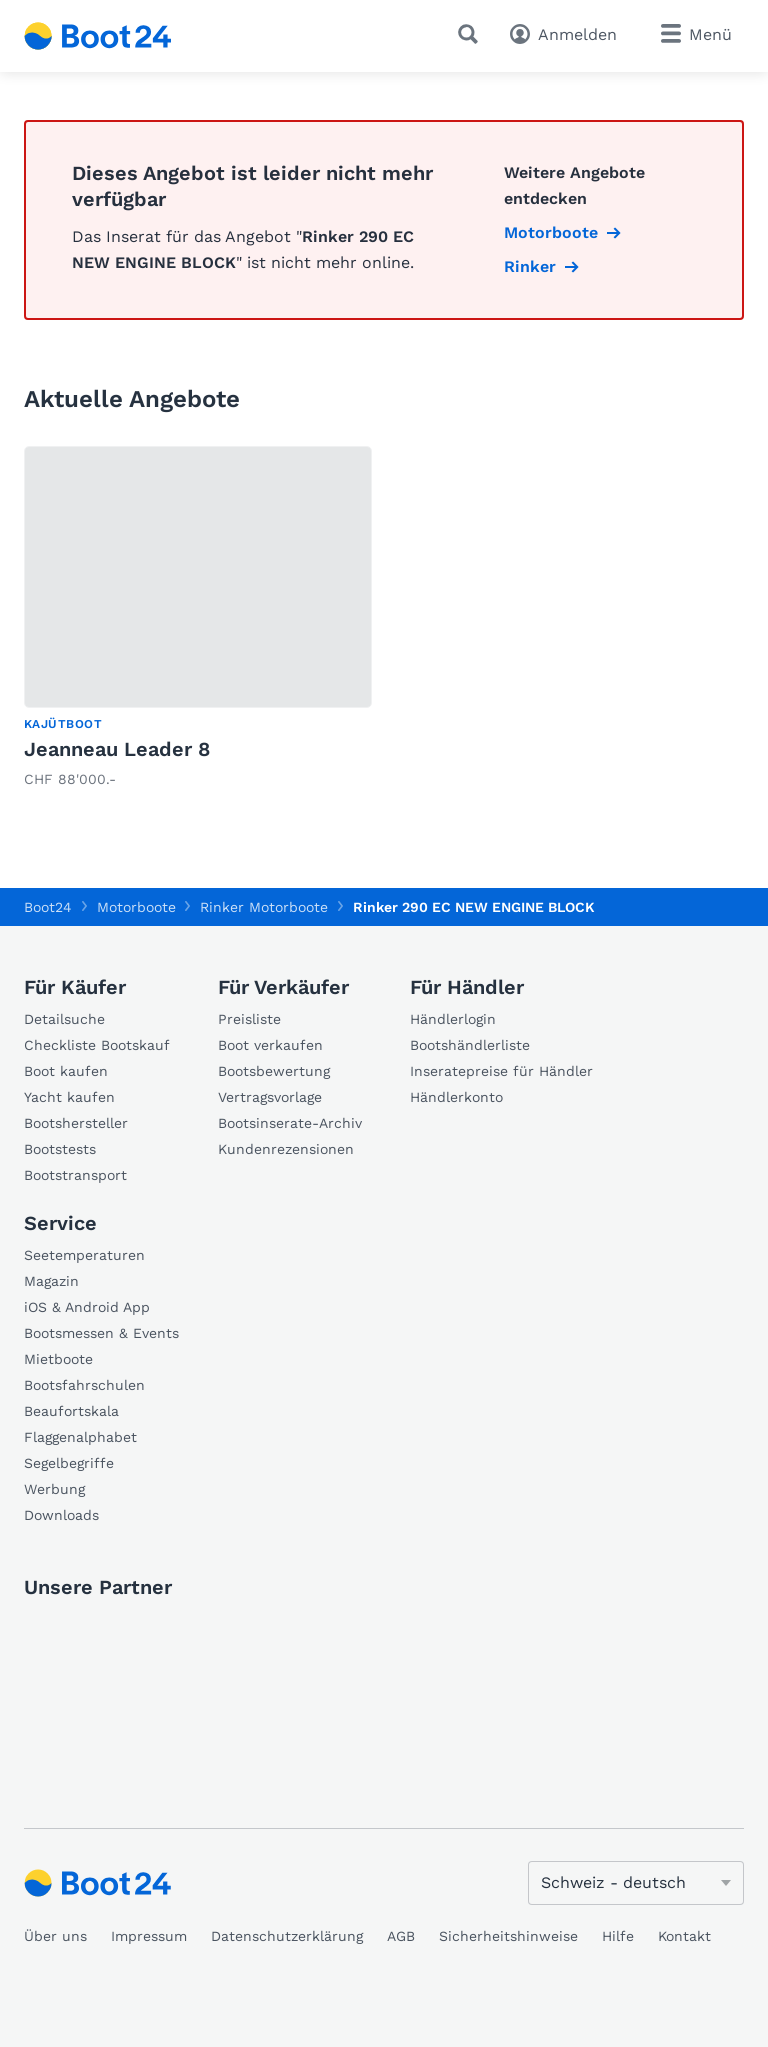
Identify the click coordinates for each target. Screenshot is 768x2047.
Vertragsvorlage (270, 1097)
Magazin (51, 1281)
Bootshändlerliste (470, 1045)
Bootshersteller (76, 1123)
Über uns (55, 1936)
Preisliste (249, 1019)
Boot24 (48, 907)
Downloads (61, 1515)
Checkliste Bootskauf (97, 1045)
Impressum (149, 1936)
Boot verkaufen (270, 1045)
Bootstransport (75, 1175)
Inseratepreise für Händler (501, 1071)
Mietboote (58, 1359)
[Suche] (472, 34)
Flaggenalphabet (80, 1437)
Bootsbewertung (274, 1071)
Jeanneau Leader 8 (117, 749)
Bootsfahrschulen (84, 1385)
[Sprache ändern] (636, 1883)
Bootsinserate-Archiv (290, 1123)
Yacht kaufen (69, 1097)
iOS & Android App (87, 1307)
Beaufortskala (71, 1411)
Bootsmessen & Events (101, 1333)
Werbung (54, 1489)
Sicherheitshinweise (508, 1936)
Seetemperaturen (84, 1255)
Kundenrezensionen (286, 1149)
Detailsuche (64, 1019)
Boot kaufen (66, 1071)
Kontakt (684, 1936)
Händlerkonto (456, 1097)
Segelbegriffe (69, 1463)
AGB (401, 1936)
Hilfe (618, 1936)
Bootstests (60, 1149)
